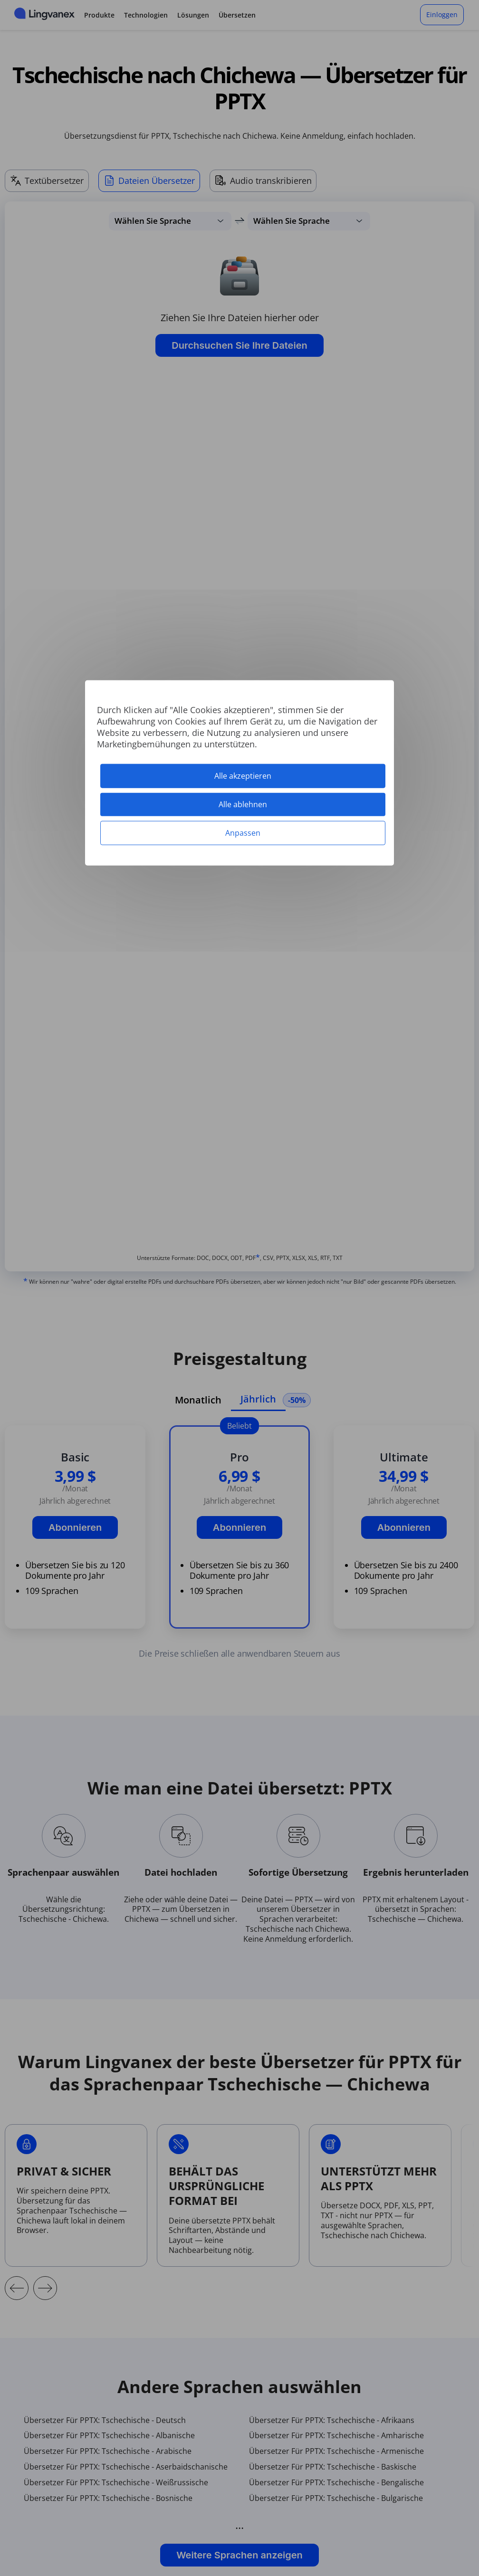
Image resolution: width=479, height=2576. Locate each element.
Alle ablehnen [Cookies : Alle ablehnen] (243, 804)
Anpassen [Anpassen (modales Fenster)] (242, 833)
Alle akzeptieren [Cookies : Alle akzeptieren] (242, 775)
